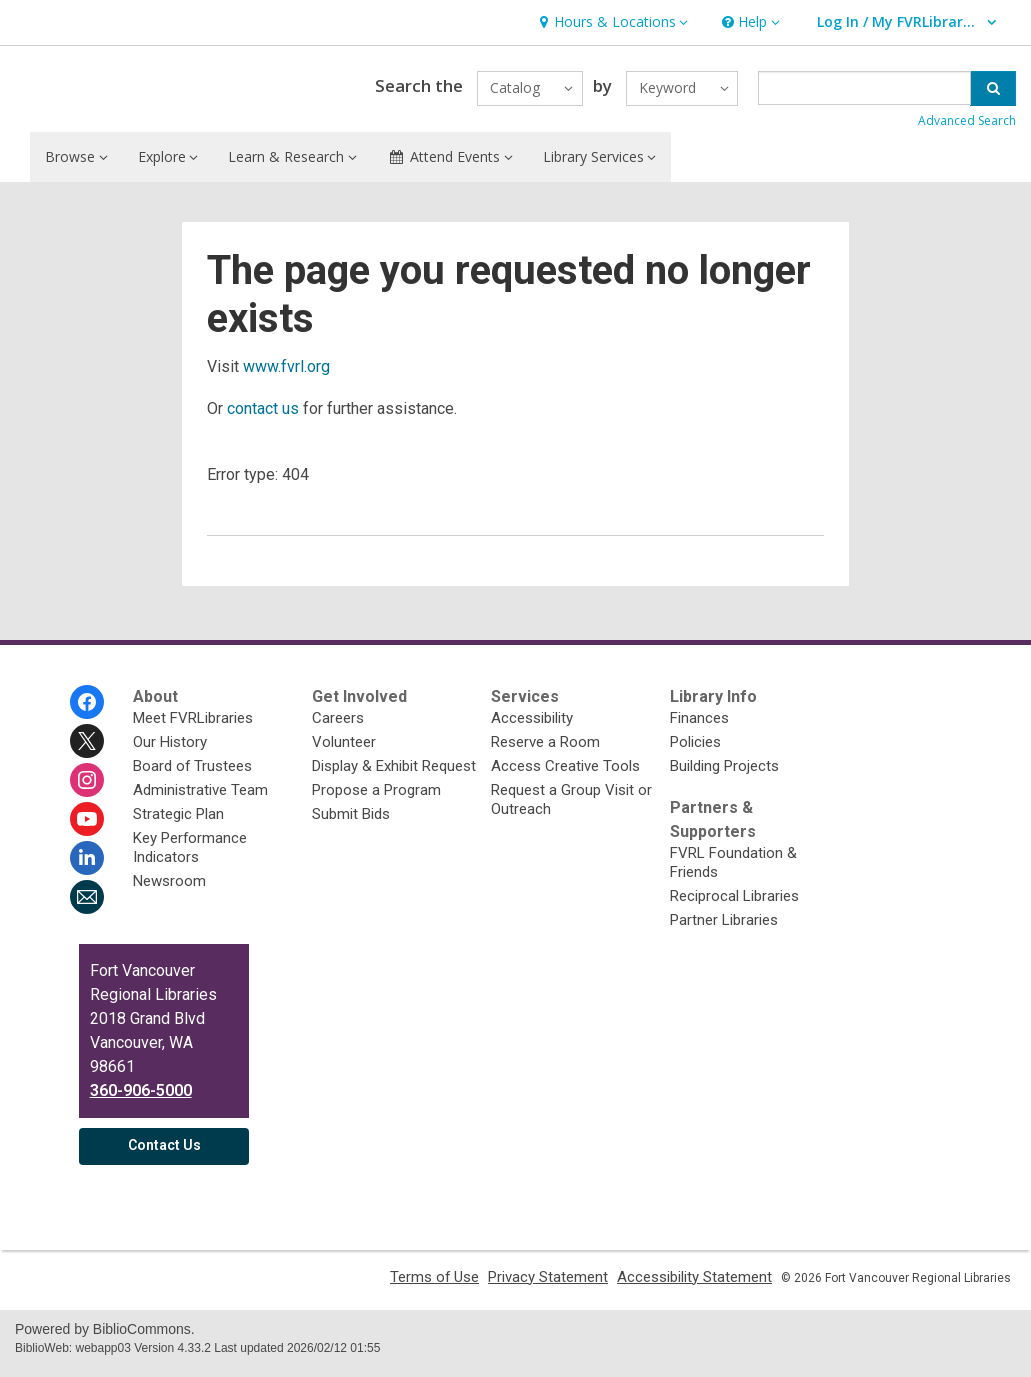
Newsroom (169, 890)
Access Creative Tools (565, 775)
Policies (695, 751)
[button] (611, 22)
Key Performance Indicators (190, 856)
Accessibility (532, 727)
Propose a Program (376, 799)
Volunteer (344, 751)
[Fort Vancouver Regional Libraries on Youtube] (87, 828)
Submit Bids (351, 823)
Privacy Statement (548, 1286)
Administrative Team (200, 799)
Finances (699, 727)
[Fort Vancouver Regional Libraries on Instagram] (87, 789)
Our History (170, 751)
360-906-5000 (141, 1099)
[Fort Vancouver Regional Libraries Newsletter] (87, 906)
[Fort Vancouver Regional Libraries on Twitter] (87, 750)
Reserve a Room (545, 751)
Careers (338, 727)
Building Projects (724, 775)
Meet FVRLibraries (193, 727)
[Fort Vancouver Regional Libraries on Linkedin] (87, 867)
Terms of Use (434, 1286)
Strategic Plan (178, 823)
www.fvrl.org (286, 375)
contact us (263, 417)
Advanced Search (967, 125)
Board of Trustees (192, 775)
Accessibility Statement (694, 1286)
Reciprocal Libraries (734, 905)
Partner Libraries (724, 929)
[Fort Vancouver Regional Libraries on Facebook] (87, 711)
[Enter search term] (864, 93)
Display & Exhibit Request (394, 775)
